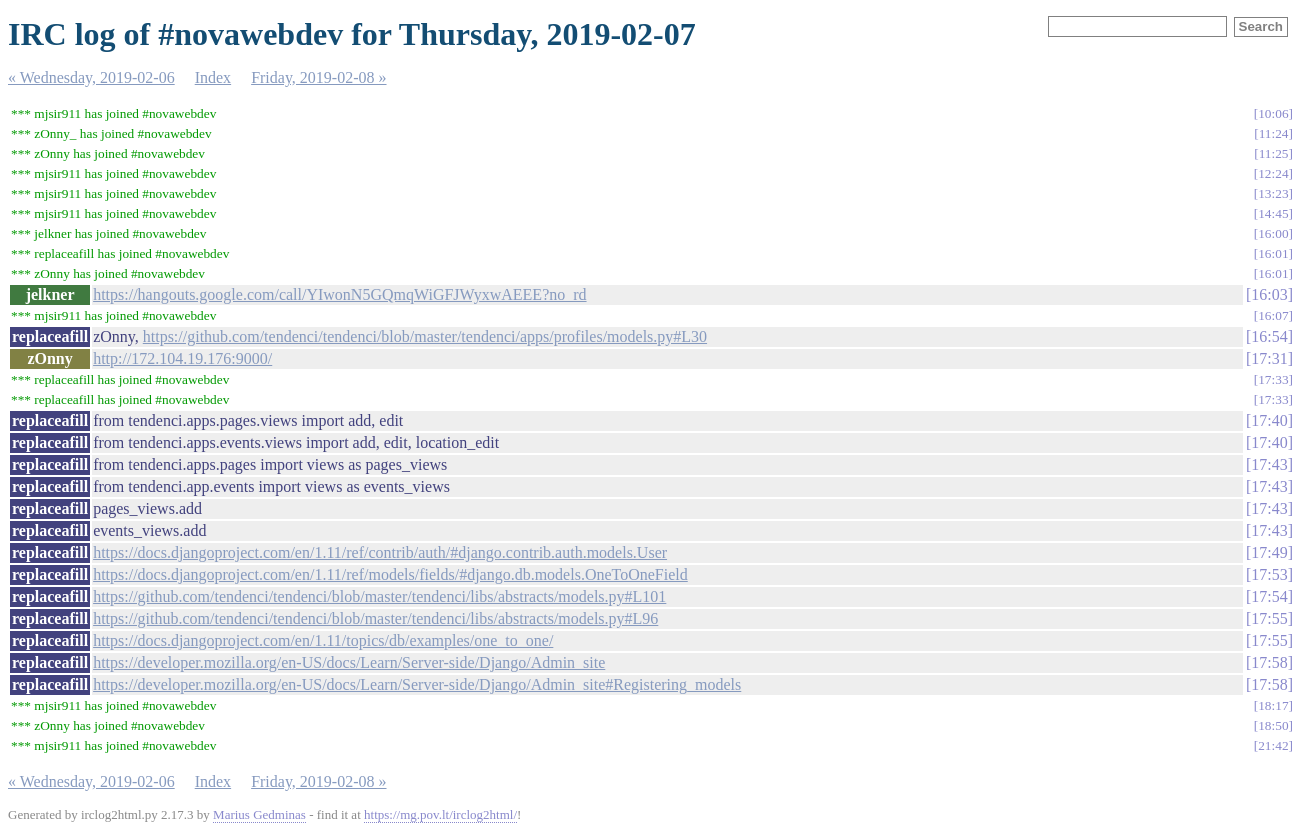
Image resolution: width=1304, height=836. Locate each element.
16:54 (1269, 336)
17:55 (1269, 618)
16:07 (1273, 315)
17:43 (1269, 464)
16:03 (1269, 294)
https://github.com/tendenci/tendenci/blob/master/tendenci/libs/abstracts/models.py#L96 (375, 618)
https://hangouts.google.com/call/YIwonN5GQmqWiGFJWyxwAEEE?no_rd (339, 294)
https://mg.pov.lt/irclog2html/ (440, 814)
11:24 (1274, 133)
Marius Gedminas (259, 814)
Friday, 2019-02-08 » (318, 77)
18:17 (1273, 705)
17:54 (1269, 596)
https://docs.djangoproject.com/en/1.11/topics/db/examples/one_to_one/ (323, 640)
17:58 (1269, 662)
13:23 (1273, 193)
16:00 (1273, 233)
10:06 (1273, 113)
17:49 (1269, 552)
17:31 (1269, 358)
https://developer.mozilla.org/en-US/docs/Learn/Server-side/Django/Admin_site (349, 662)
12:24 (1273, 173)
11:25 (1274, 153)
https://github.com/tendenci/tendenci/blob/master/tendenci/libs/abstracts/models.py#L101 (379, 596)
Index (213, 77)
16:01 (1273, 253)
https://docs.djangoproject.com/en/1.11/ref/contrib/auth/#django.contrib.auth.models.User (380, 552)
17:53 (1269, 574)
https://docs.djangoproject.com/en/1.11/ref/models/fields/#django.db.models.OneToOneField (390, 574)
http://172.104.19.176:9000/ (182, 358)
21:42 (1273, 745)
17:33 (1273, 379)
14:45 (1273, 213)
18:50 (1273, 725)
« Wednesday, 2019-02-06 (91, 77)
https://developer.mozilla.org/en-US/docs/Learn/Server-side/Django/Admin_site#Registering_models (417, 684)
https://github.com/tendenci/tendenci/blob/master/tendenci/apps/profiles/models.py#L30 (425, 336)
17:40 (1269, 420)
